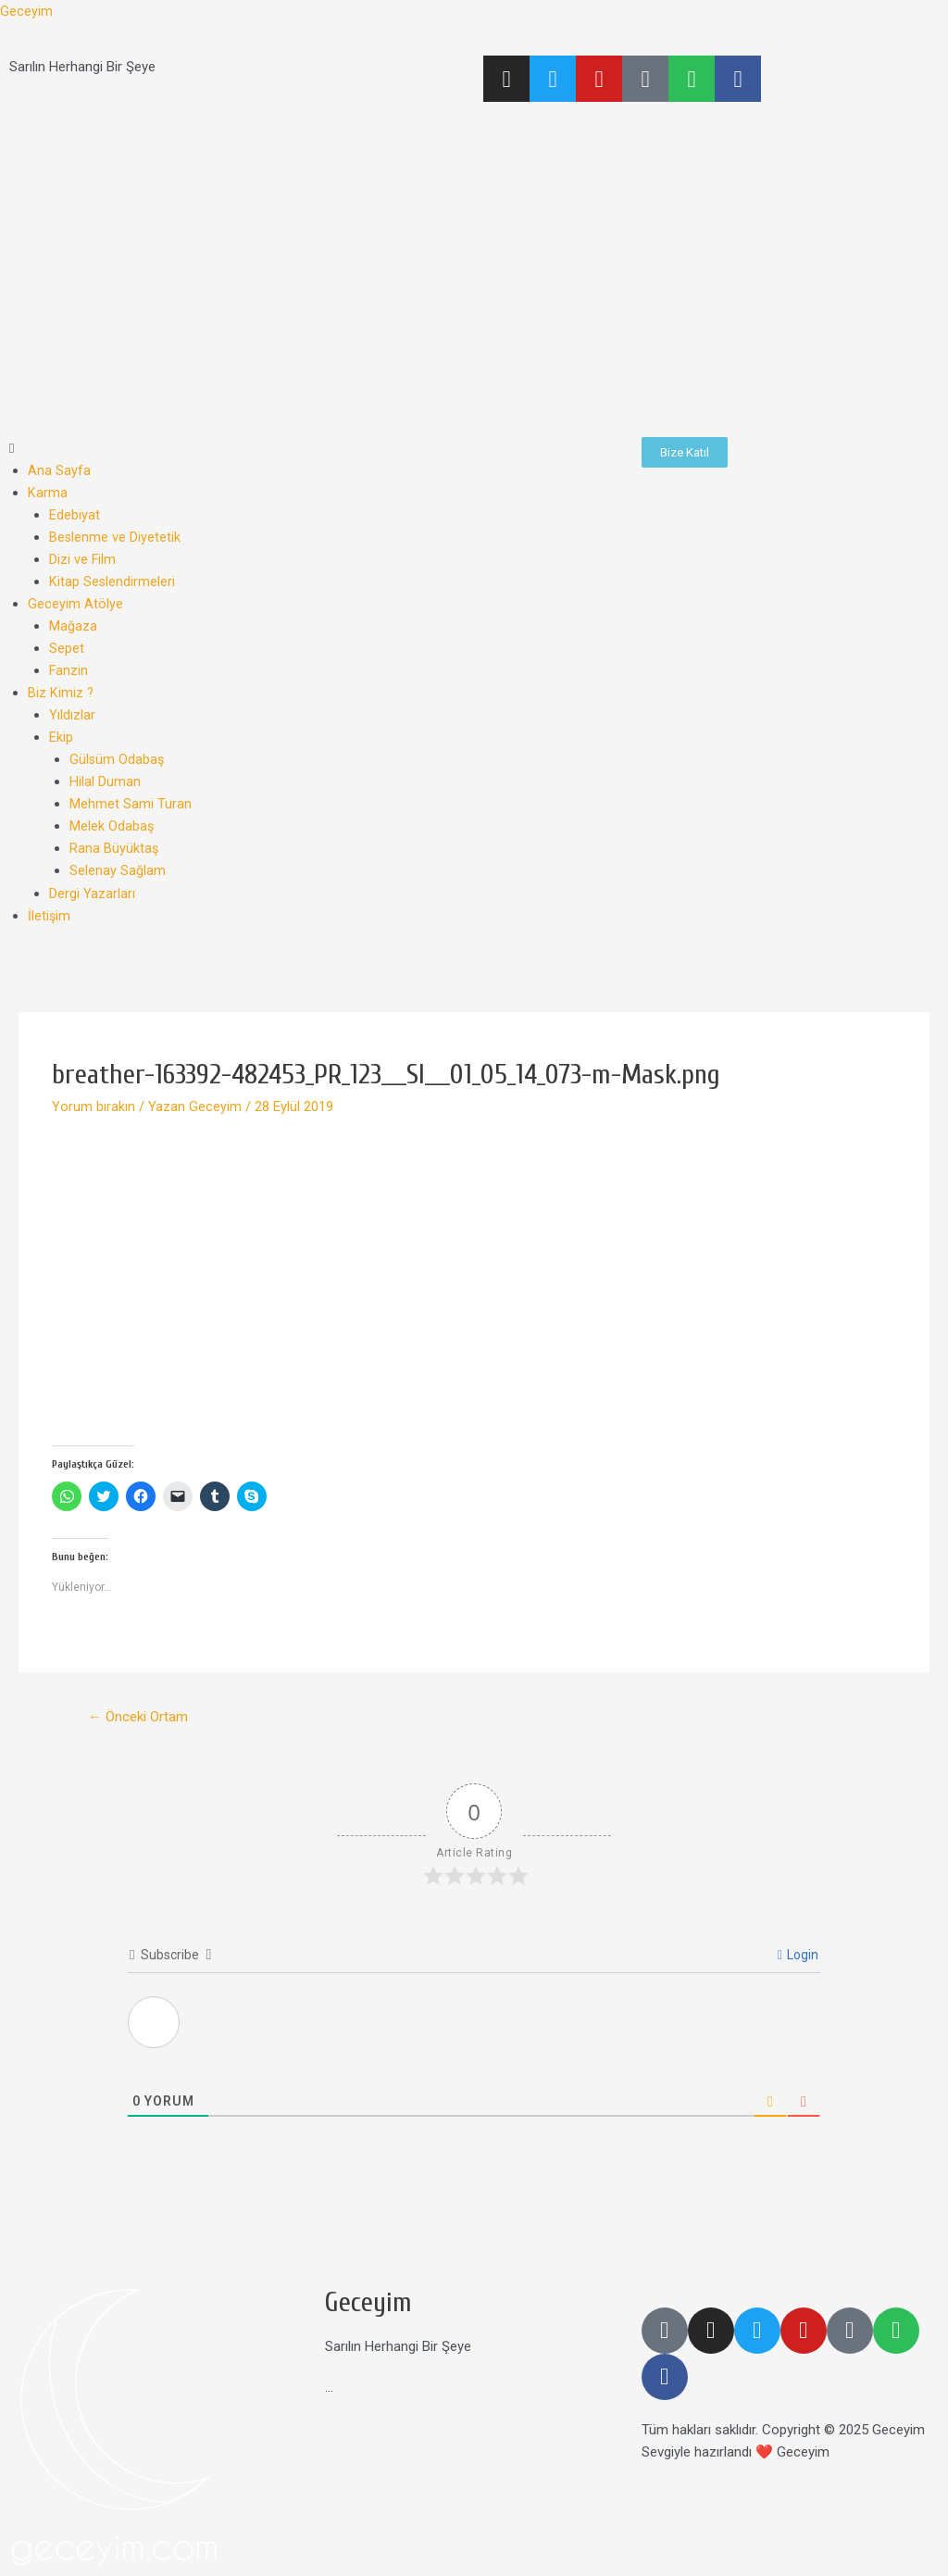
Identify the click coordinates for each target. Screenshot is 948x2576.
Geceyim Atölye (75, 603)
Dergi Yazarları (92, 892)
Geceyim (26, 11)
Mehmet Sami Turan (130, 803)
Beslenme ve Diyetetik (115, 537)
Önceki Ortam (141, 1716)
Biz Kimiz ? (61, 692)
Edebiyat (74, 514)
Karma (48, 492)
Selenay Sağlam (117, 870)
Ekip (61, 737)
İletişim (49, 915)
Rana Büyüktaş (114, 848)
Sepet (66, 648)
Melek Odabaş (112, 826)
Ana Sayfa (59, 470)
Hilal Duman (105, 781)
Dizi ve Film (83, 559)
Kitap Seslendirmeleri (112, 581)
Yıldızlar (72, 715)
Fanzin (69, 670)
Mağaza (73, 626)
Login (798, 1954)
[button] (316, 448)
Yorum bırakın (93, 1105)
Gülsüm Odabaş (117, 759)
